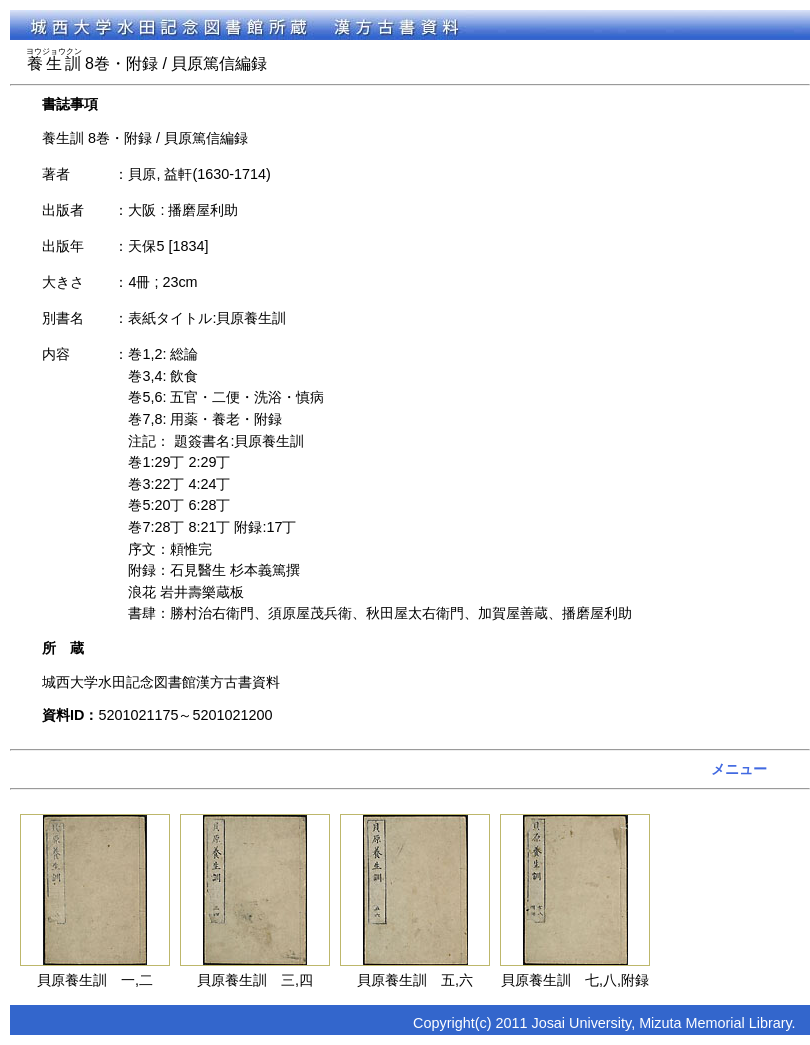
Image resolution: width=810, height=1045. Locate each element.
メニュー (739, 769)
